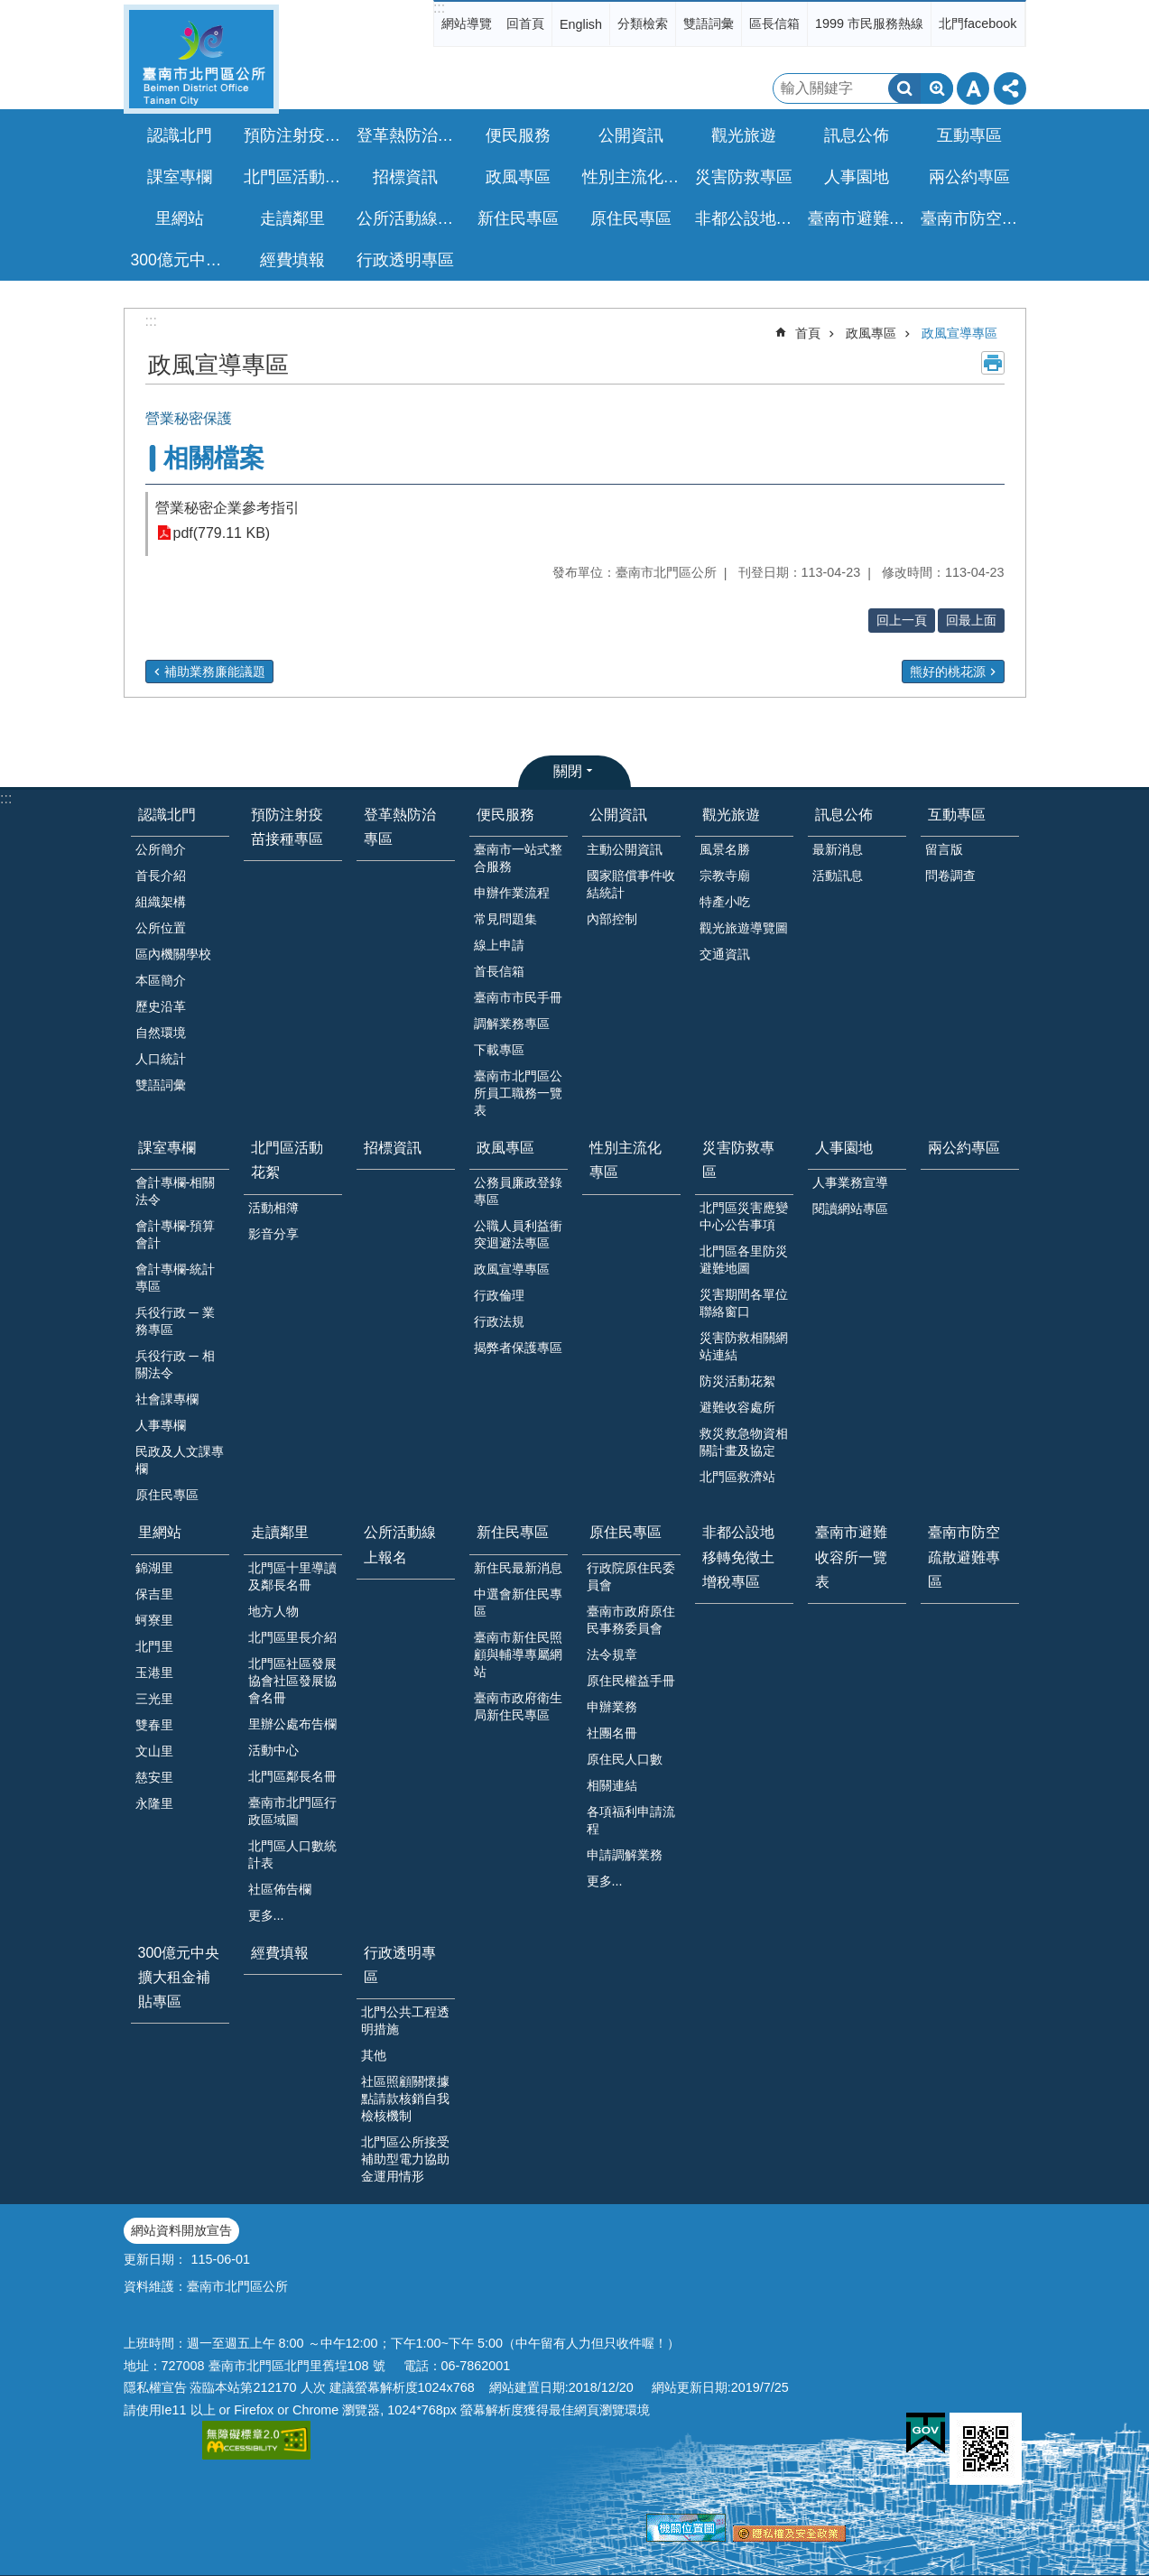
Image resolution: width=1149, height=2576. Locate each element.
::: (439, 7)
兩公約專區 (969, 177)
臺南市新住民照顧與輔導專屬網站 (518, 1654)
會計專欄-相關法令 (175, 1191)
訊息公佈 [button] (856, 135)
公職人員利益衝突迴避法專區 (518, 1234)
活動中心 (273, 1750)
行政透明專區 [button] (405, 260)
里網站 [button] (179, 218)
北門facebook (977, 23)
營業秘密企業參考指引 (227, 507)
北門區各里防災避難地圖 (744, 1259)
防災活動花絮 (737, 1381)
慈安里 (154, 1777)
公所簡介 (160, 849)
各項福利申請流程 (631, 1820)
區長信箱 (774, 23)
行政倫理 (499, 1295)
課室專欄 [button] (179, 177)
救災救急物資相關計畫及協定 (744, 1442)
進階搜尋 (937, 88)
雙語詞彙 (708, 23)
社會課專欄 (167, 1399)
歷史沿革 (160, 1006)
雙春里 (154, 1725)
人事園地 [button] (856, 177)
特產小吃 (725, 901)
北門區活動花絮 (287, 1160)
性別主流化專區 (633, 177)
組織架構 (160, 901)
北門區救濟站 (737, 1476)
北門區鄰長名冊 (292, 1776)
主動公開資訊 (625, 849)
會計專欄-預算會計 (175, 1234)
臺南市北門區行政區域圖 (292, 1811)
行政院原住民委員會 (631, 1576)
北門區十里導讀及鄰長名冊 (292, 1576)
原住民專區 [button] (631, 218)
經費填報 (292, 260)
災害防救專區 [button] (743, 177)
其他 (373, 2055)
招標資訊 (405, 177)
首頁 (807, 333)
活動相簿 (273, 1207)
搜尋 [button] (904, 88)
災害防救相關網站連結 (744, 1346)
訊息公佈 (844, 814)
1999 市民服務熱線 (869, 23)
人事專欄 (160, 1425)
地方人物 (273, 1611)
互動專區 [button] (969, 135)
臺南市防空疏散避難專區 (972, 218)
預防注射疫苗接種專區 (295, 135)
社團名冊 (612, 1733)
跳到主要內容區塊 (9, 9)
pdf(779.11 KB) (222, 533)
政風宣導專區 (959, 333)
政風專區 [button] (518, 177)
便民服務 (505, 814)
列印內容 (993, 363)
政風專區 (871, 333)
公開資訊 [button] (630, 135)
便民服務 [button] (518, 135)
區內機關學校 (173, 954)
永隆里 (154, 1803)
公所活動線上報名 (408, 218)
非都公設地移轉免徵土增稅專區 (746, 218)
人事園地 (844, 1147)
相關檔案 (213, 458)
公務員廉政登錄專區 (518, 1191)
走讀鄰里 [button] (292, 218)
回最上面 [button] (971, 620)
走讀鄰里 (280, 1532)
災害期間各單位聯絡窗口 (744, 1303)
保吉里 (154, 1594)
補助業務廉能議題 (214, 671)
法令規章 (612, 1654)
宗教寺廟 (725, 875)
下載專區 (499, 1049)
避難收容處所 (737, 1407)
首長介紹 (160, 875)
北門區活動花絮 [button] (295, 177)
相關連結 (612, 1785)
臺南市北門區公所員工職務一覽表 (518, 1093)
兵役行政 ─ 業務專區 (175, 1321)
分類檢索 (642, 23)
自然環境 (160, 1032)
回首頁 (525, 23)
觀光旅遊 (731, 814)
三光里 (154, 1698)
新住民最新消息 (518, 1568)
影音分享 (273, 1234)
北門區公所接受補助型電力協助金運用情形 (405, 2159)
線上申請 (499, 945)
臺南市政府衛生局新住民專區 (518, 1706)
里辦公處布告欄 (292, 1724)
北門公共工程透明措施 (405, 2020)
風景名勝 (725, 849)
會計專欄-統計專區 (175, 1277)
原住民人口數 (625, 1759)
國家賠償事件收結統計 (631, 884)
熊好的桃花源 (948, 671)
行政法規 (499, 1321)
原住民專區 (167, 1494)
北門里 (154, 1646)
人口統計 (160, 1059)
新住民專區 (513, 1532)
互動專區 (957, 814)
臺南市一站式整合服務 (518, 858)
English (581, 24)
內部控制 (612, 919)
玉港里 (154, 1672)
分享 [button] (1010, 88)
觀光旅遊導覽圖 (744, 928)
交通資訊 (725, 954)
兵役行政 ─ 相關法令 (175, 1364)
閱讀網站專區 (850, 1208)
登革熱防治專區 (408, 135)
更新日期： (155, 2259)
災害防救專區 (738, 1160)
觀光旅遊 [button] (743, 135)
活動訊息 (837, 875)
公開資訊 (618, 814)
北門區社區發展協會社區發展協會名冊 (292, 1680)
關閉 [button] (567, 771)
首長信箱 (499, 971)
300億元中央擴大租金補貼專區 (182, 260)
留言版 (944, 849)
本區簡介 (160, 980)
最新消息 (837, 849)
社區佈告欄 (279, 1889)
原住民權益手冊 (631, 1680)
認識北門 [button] (179, 135)
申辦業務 (612, 1707)
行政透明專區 (400, 1965)
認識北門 (167, 814)
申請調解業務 (625, 1855)
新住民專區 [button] (518, 218)
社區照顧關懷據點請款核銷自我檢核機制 (405, 2098)
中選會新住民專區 (518, 1602)
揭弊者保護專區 (518, 1347)
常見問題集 (505, 919)
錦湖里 (154, 1568)
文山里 (154, 1751)
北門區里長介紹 (292, 1637)
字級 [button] (973, 88)
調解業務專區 (512, 1023)
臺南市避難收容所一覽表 (859, 218)
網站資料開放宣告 (181, 2230)
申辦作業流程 (512, 892)
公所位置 (160, 928)
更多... (266, 1915)
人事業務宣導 (850, 1182)
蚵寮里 (154, 1620)
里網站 (159, 1532)
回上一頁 (901, 620)
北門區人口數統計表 (292, 1854)
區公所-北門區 (201, 59)
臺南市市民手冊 (518, 997)
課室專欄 (167, 1147)
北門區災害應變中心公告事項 (744, 1216)
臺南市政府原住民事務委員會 (631, 1619)
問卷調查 (950, 875)
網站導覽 (466, 23)
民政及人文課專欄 (179, 1460)
